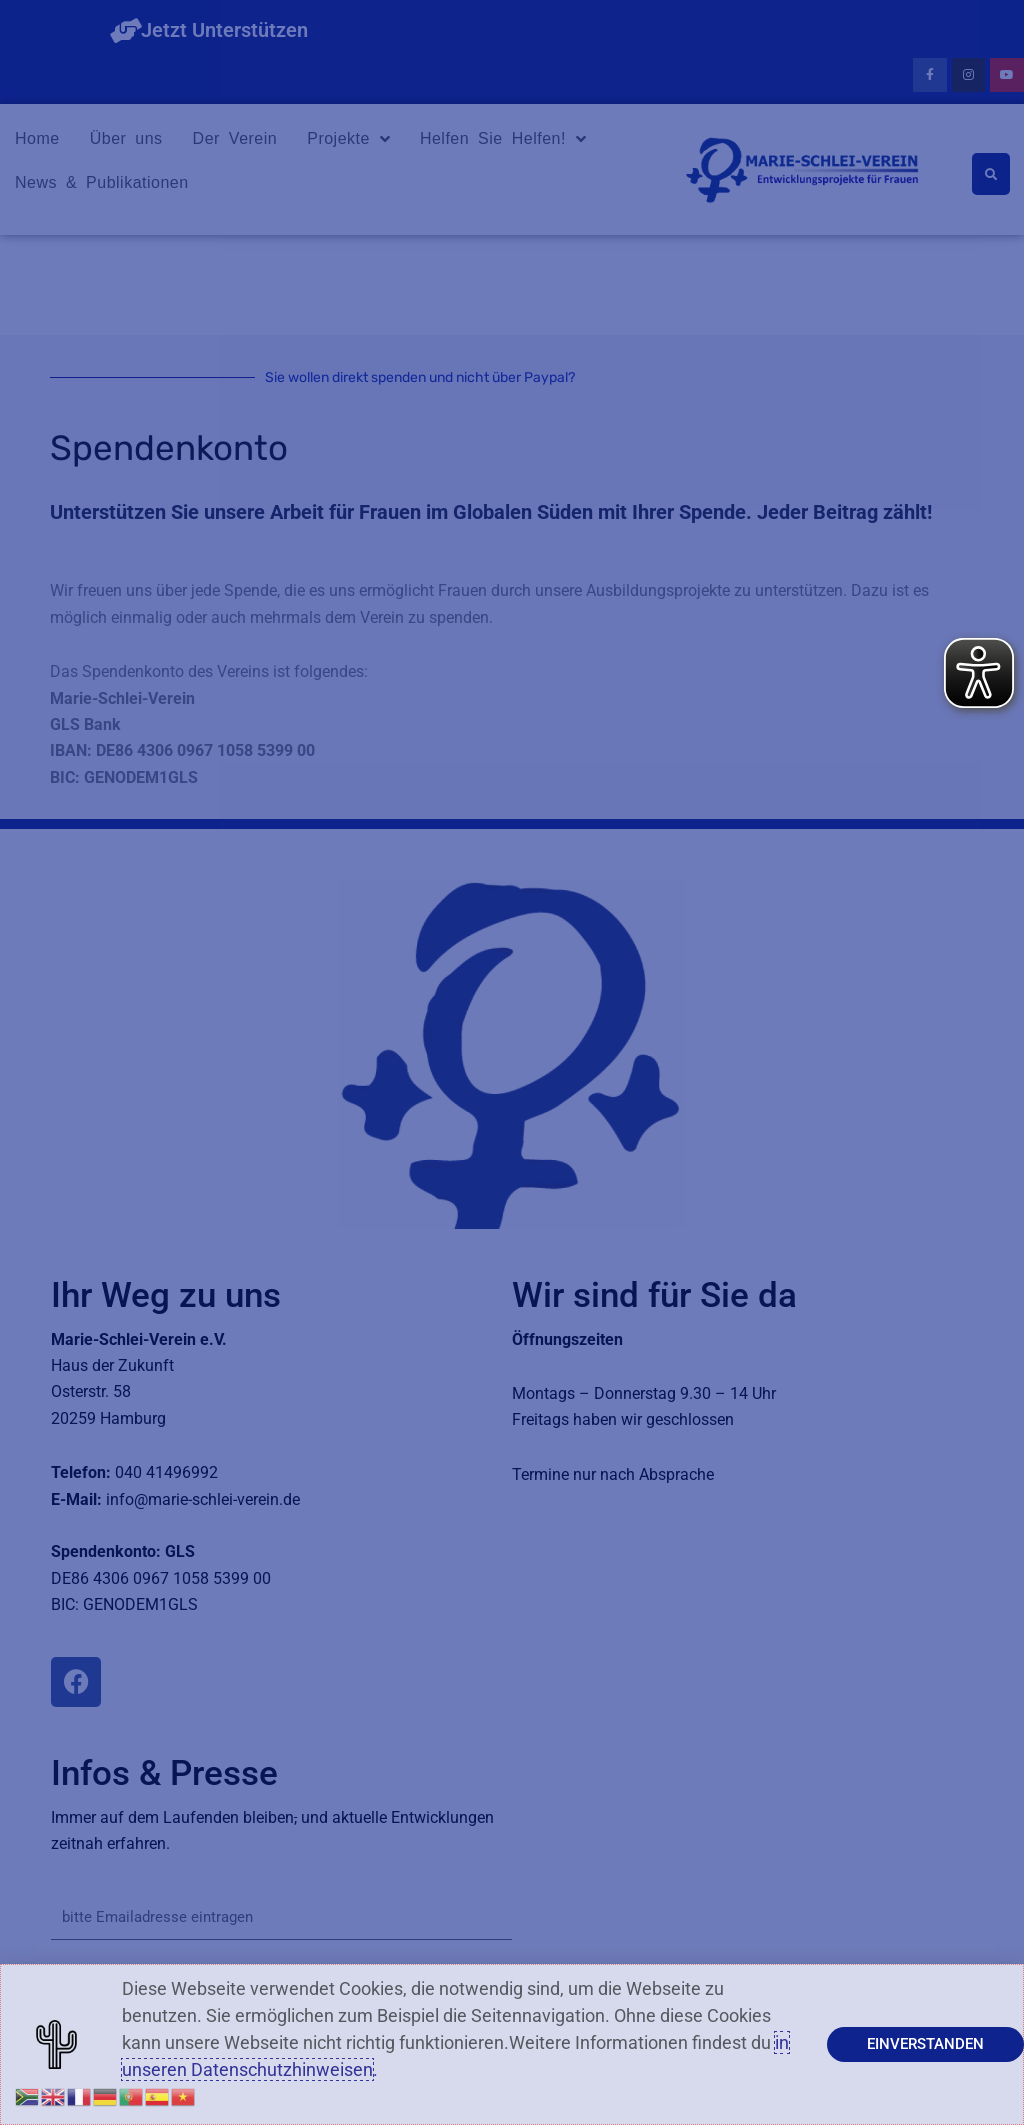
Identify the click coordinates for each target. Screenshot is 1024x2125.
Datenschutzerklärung (432, 2088)
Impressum (328, 2088)
